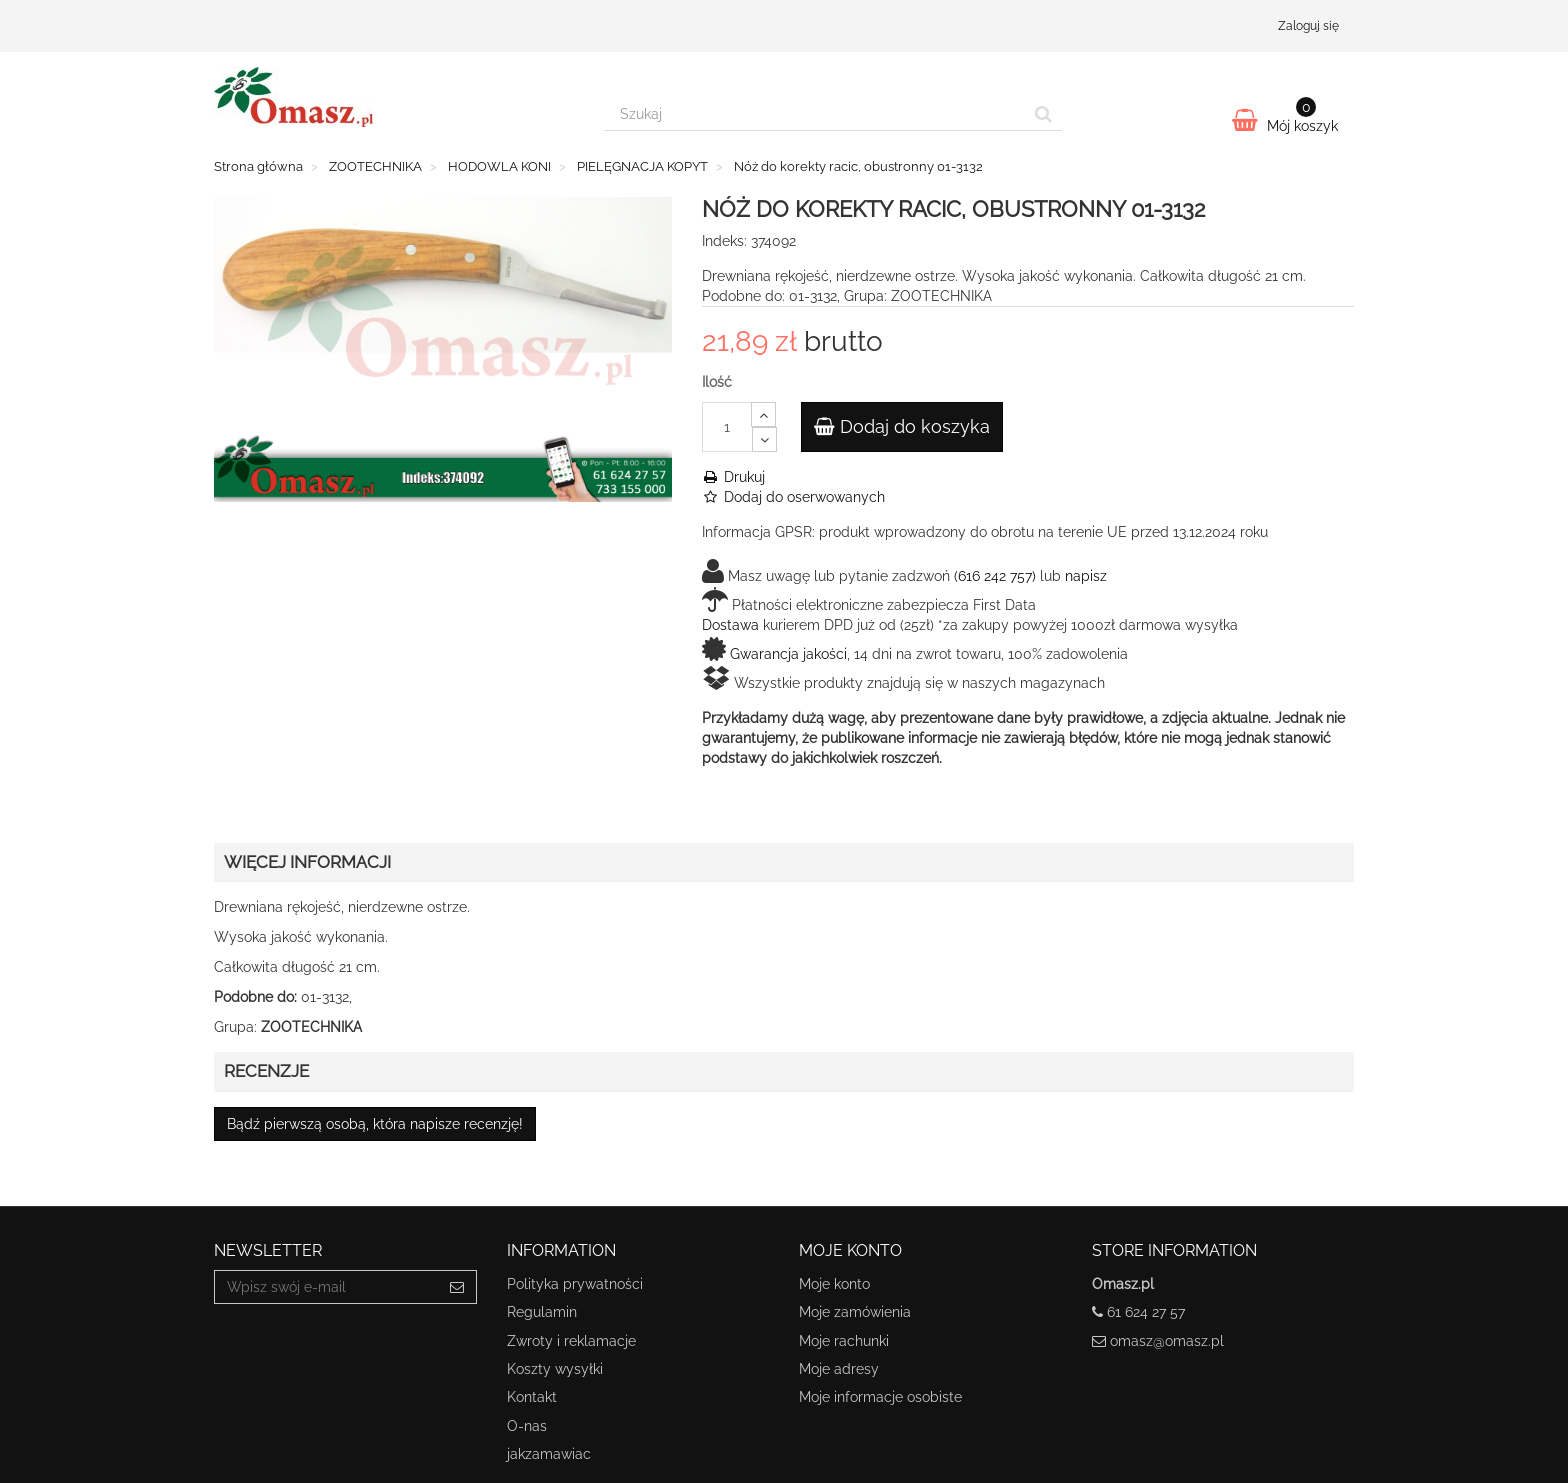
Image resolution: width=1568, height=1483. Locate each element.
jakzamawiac (549, 1454)
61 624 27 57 (1146, 1312)
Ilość (717, 382)
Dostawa (730, 625)
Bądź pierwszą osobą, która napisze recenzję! (375, 1124)
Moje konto (834, 1284)
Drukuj (733, 477)
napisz (1086, 576)
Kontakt (532, 1397)
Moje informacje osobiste (880, 1397)
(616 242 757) (995, 576)
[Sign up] (457, 1287)
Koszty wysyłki (555, 1369)
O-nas (527, 1426)
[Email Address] (326, 1287)
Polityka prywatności (575, 1284)
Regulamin (542, 1312)
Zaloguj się (1308, 26)
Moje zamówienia (855, 1312)
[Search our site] (815, 114)
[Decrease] (764, 439)
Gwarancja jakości (788, 654)
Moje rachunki (844, 1341)
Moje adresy (839, 1369)
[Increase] (763, 414)
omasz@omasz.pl (1167, 1341)
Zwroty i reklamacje (571, 1341)
